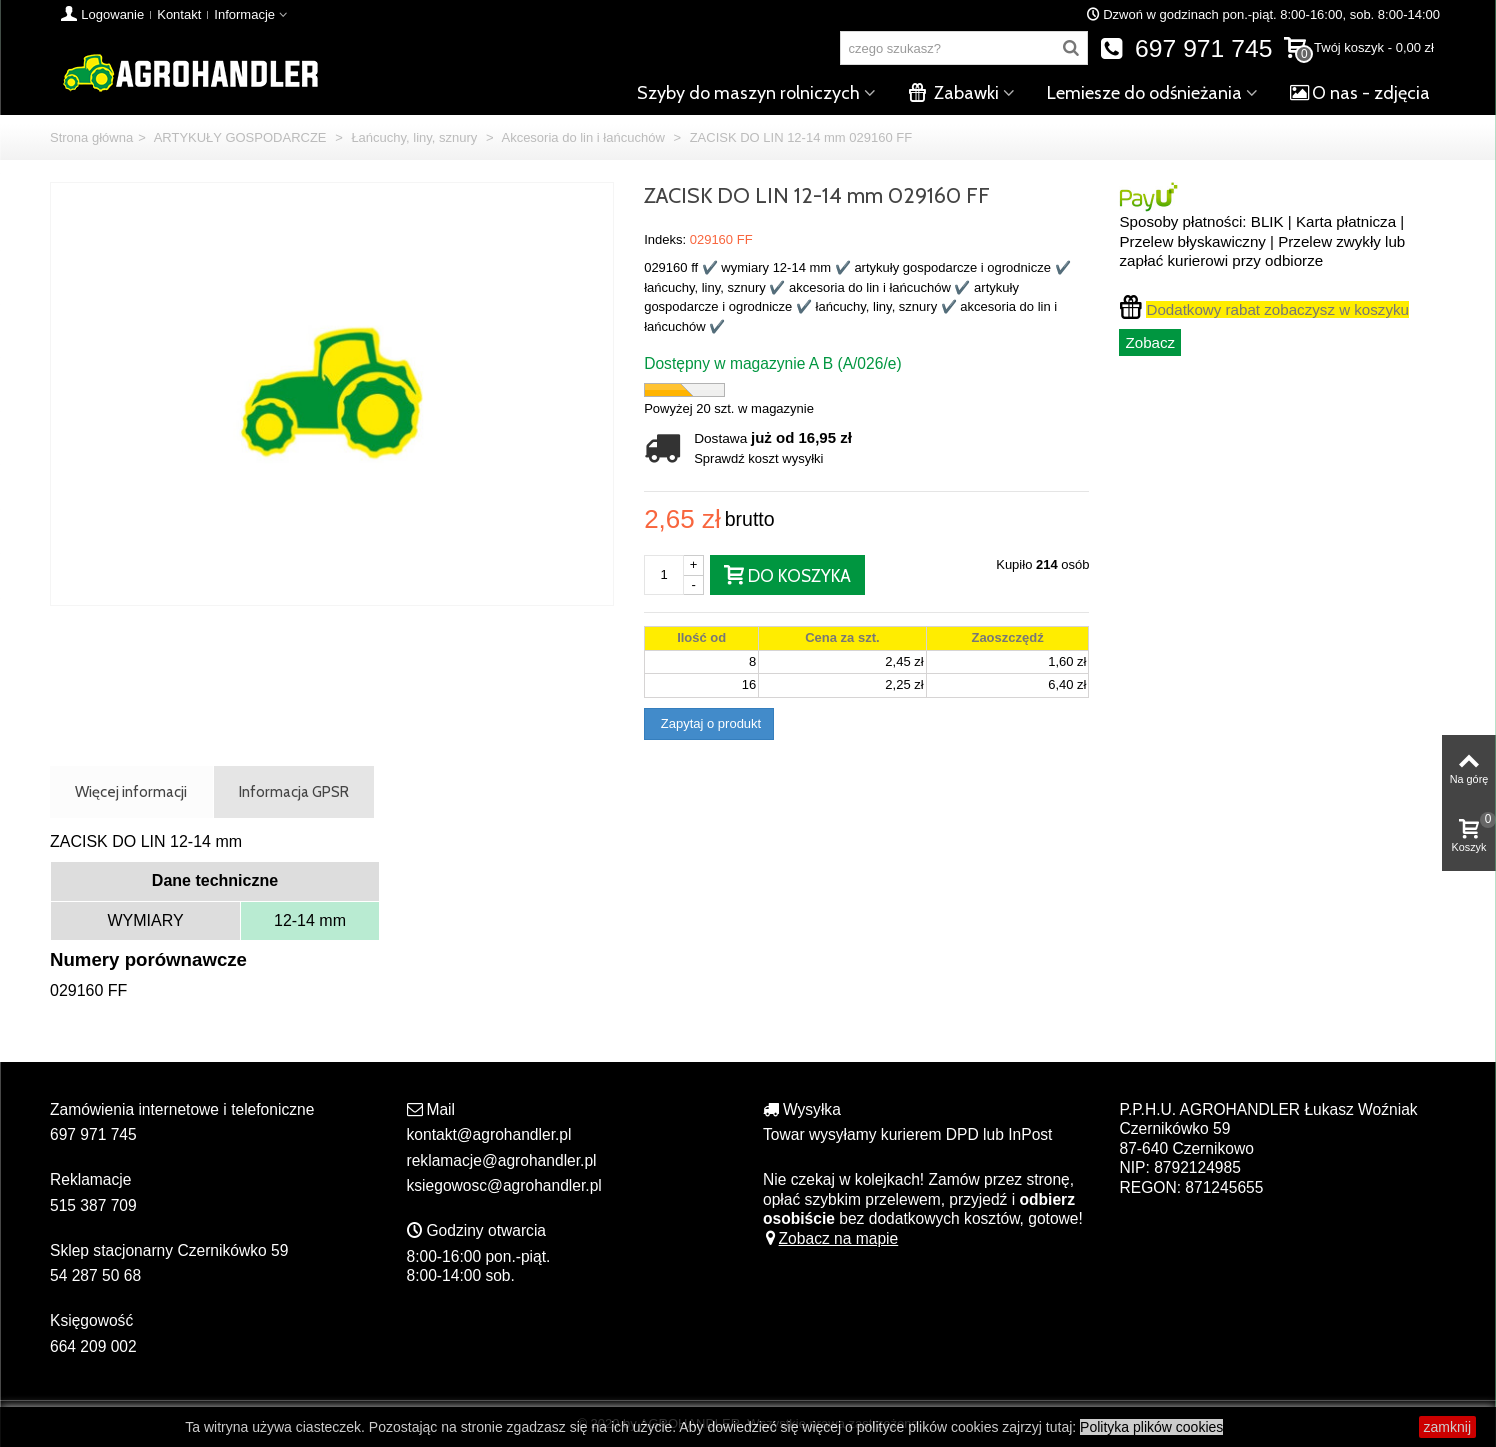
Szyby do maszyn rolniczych (748, 93)
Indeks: (665, 239)
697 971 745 (1186, 48)
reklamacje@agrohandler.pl (502, 1160)
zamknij (1447, 1427)
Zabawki (953, 93)
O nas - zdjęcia (1360, 93)
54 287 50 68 (95, 1275)
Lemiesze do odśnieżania (1144, 93)
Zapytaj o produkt (709, 723)
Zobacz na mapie (830, 1238)
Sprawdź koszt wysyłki (758, 458)
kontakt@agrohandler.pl (489, 1134)
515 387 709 (93, 1205)
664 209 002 (93, 1346)
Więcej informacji (131, 791)
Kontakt (179, 14)
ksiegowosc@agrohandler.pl (504, 1185)
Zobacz (1150, 342)
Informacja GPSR (294, 791)
